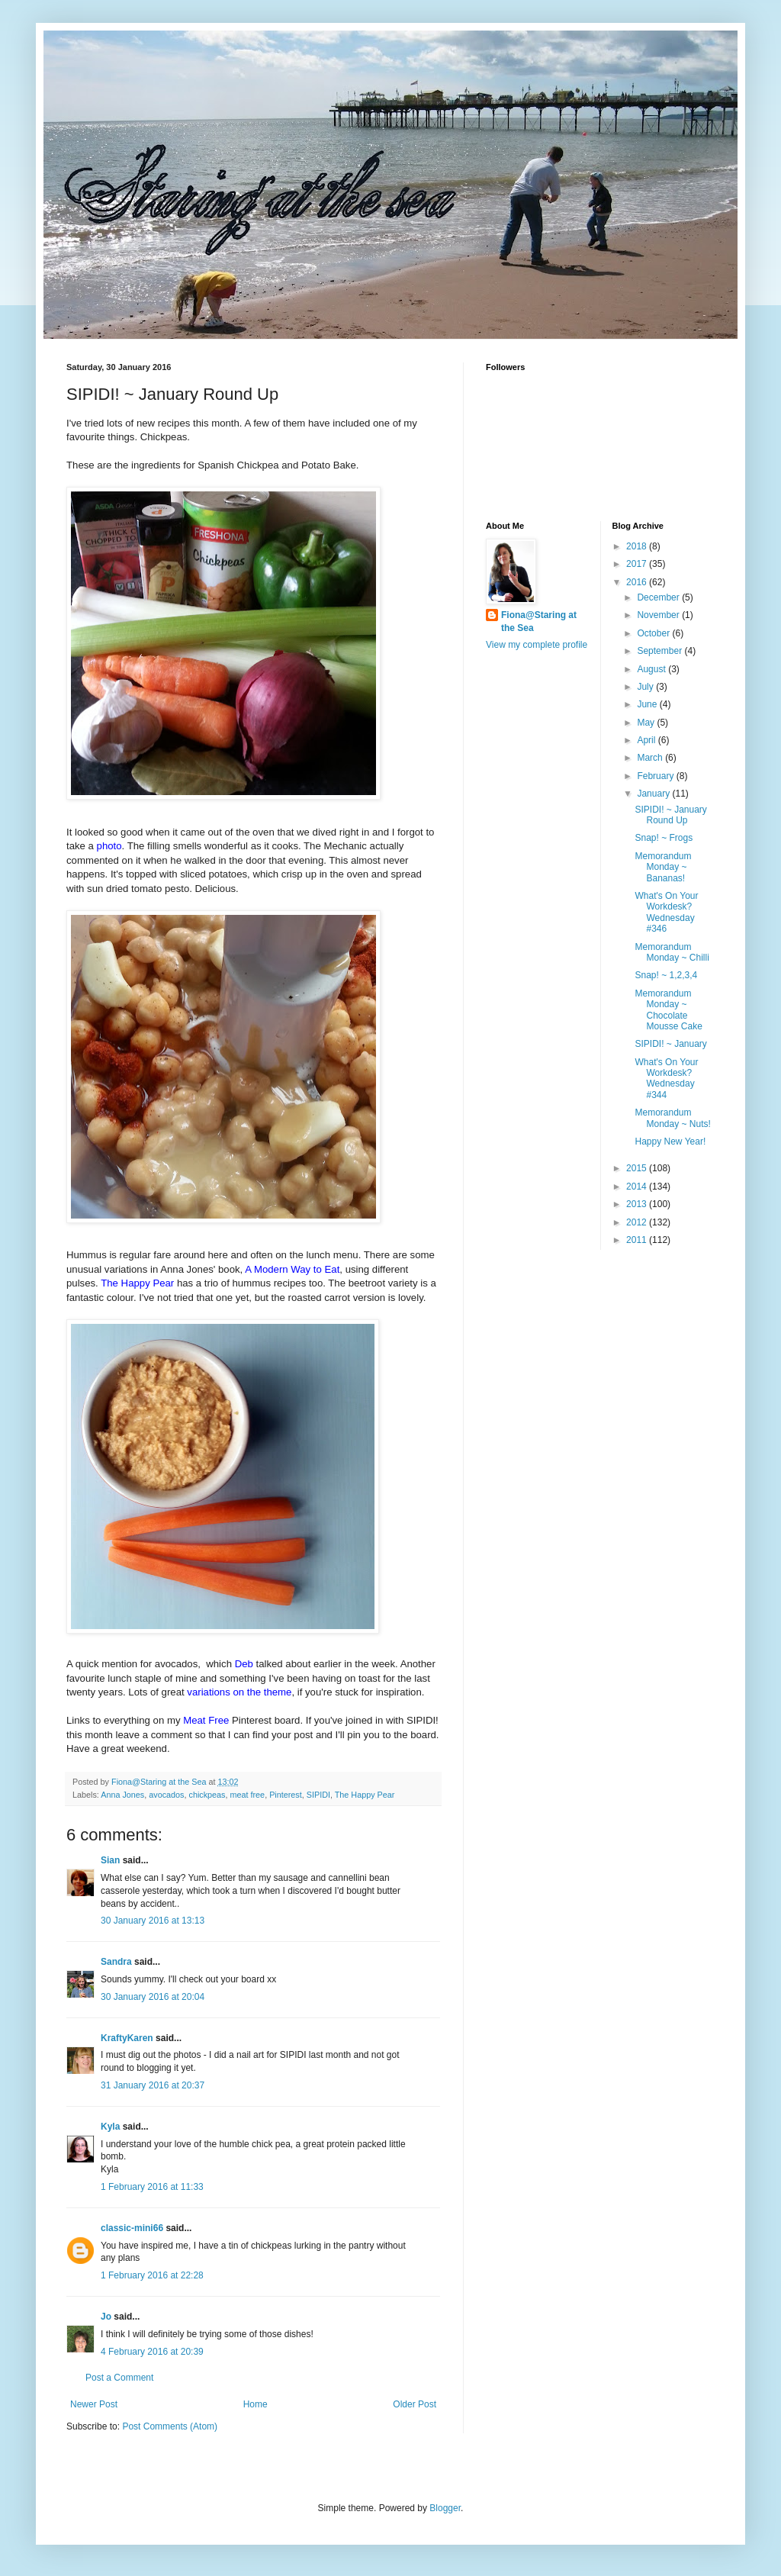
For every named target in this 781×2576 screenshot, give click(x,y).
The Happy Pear (365, 1794)
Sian (110, 1860)
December (659, 597)
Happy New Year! (670, 1141)
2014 (637, 1186)
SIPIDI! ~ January (670, 1043)
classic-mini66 (132, 2228)
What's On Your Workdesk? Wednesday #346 (666, 912)
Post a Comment (119, 2377)
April (647, 740)
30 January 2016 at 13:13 (152, 1920)
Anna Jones (122, 1794)
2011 (637, 1240)
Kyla (110, 2126)
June (648, 704)
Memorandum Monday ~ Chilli (672, 952)
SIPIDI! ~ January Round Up (670, 815)
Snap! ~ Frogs (664, 837)
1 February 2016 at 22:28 (152, 2275)
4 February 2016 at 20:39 (152, 2351)
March (651, 757)
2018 (637, 546)
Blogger (445, 2508)
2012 (637, 1222)
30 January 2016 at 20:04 (152, 1997)
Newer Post (93, 2404)
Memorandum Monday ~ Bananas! (663, 867)
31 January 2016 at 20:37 (152, 2085)
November (659, 615)
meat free (247, 1794)
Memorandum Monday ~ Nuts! (672, 1118)
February (656, 776)
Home (255, 2404)
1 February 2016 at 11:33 (152, 2187)
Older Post (414, 2404)
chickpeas (207, 1794)
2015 (637, 1168)
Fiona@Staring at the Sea (539, 621)
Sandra (116, 1961)
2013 (637, 1204)
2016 (637, 582)
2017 (637, 564)
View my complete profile (536, 644)
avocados (166, 1794)
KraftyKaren (127, 2038)
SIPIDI (318, 1794)
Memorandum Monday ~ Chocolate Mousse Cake (668, 1010)
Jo (106, 2316)
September (660, 651)
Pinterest (285, 1794)
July (646, 686)
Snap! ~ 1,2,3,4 (666, 975)
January (654, 793)
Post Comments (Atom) (169, 2426)
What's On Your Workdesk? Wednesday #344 (666, 1078)
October (654, 633)
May (647, 722)
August (652, 669)
